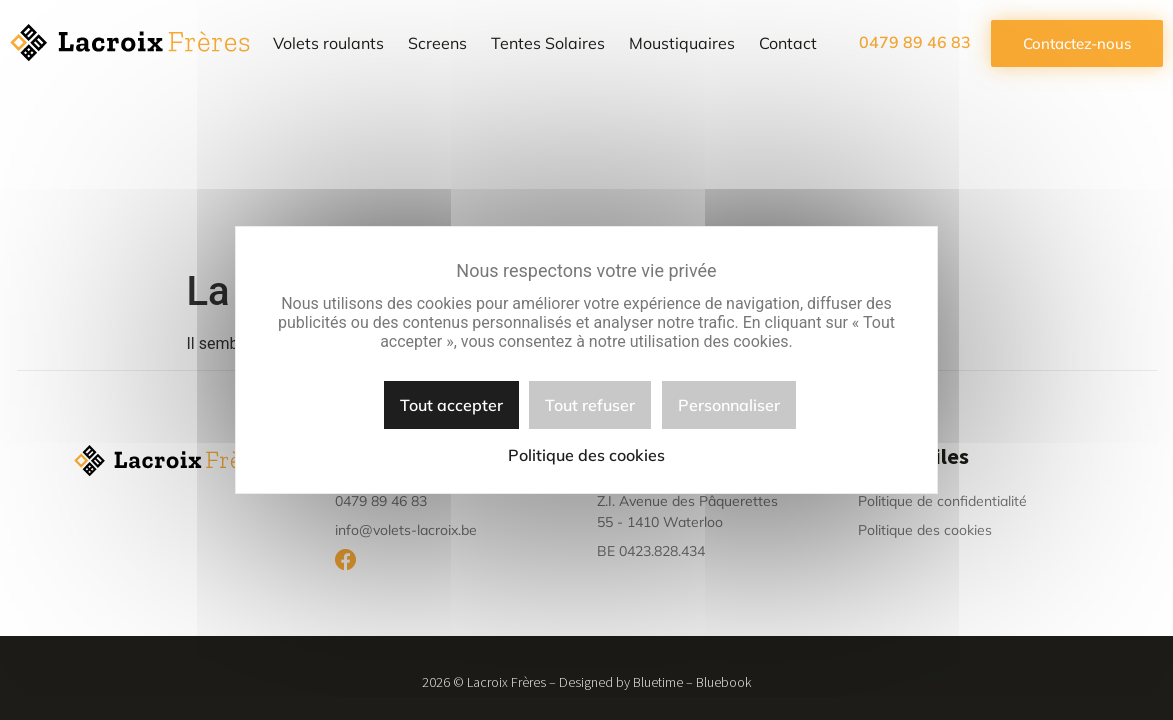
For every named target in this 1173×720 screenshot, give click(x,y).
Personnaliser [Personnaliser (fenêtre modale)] (729, 405)
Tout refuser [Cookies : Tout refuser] (590, 405)
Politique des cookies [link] (586, 455)
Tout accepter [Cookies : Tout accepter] (451, 405)
